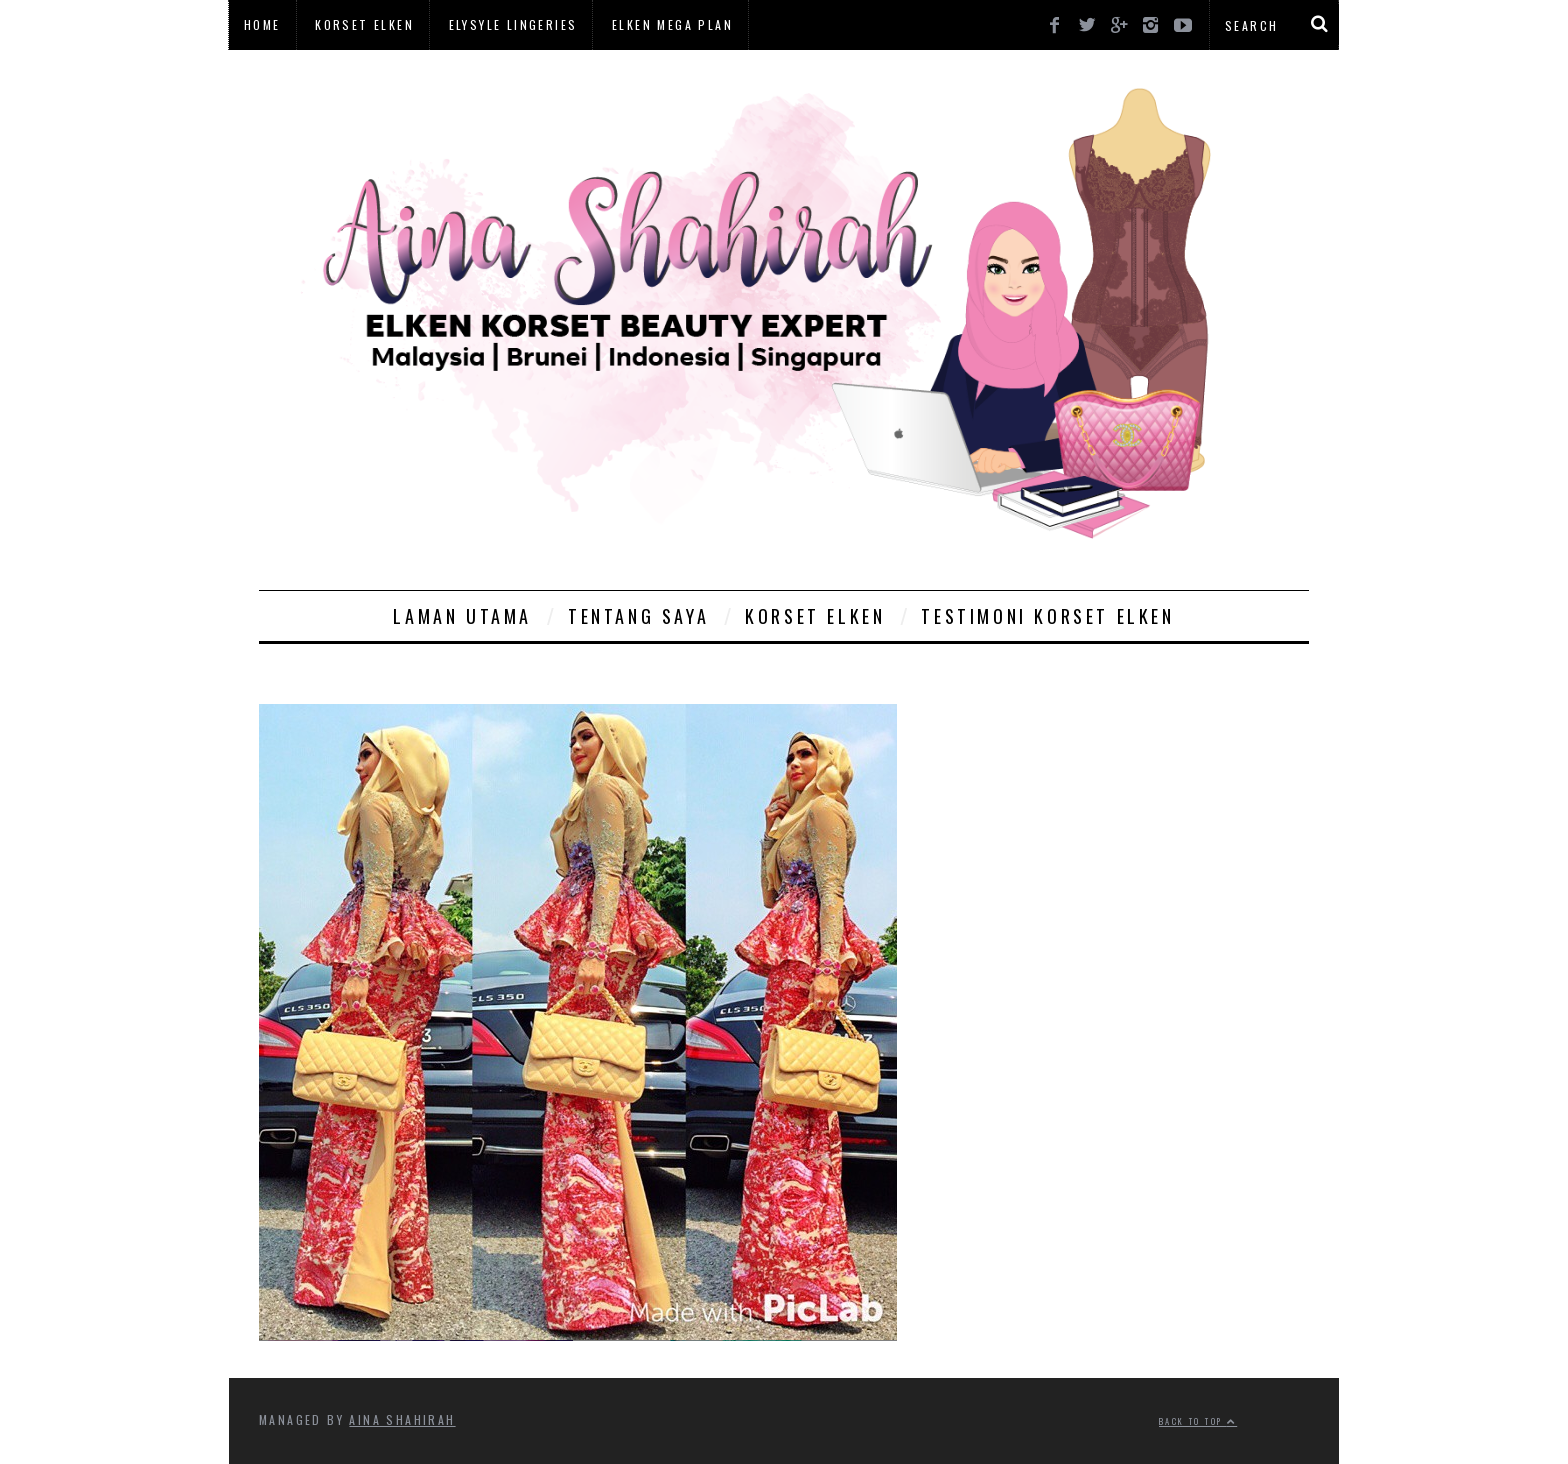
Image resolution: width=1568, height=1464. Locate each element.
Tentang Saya (638, 616)
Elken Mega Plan (672, 24)
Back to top (1198, 1421)
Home (262, 24)
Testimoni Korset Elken (1047, 616)
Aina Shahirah (402, 1419)
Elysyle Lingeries (513, 24)
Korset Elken (364, 24)
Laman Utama (462, 616)
